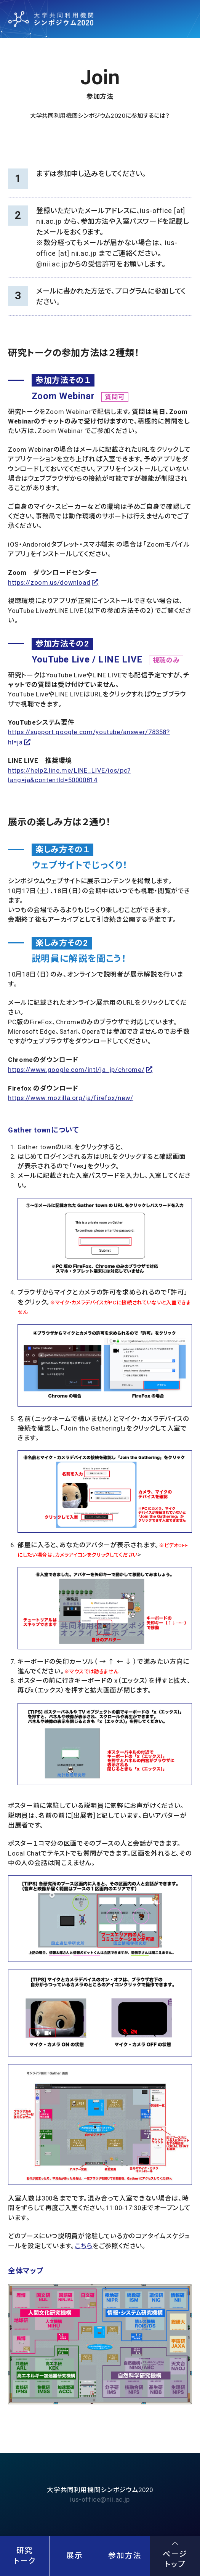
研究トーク (25, 2555)
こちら (84, 2246)
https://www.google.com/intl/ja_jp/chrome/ (76, 1069)
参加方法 (125, 2555)
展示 (74, 2555)
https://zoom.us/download (49, 582)
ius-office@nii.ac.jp (100, 2499)
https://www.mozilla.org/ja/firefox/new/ (70, 1098)
